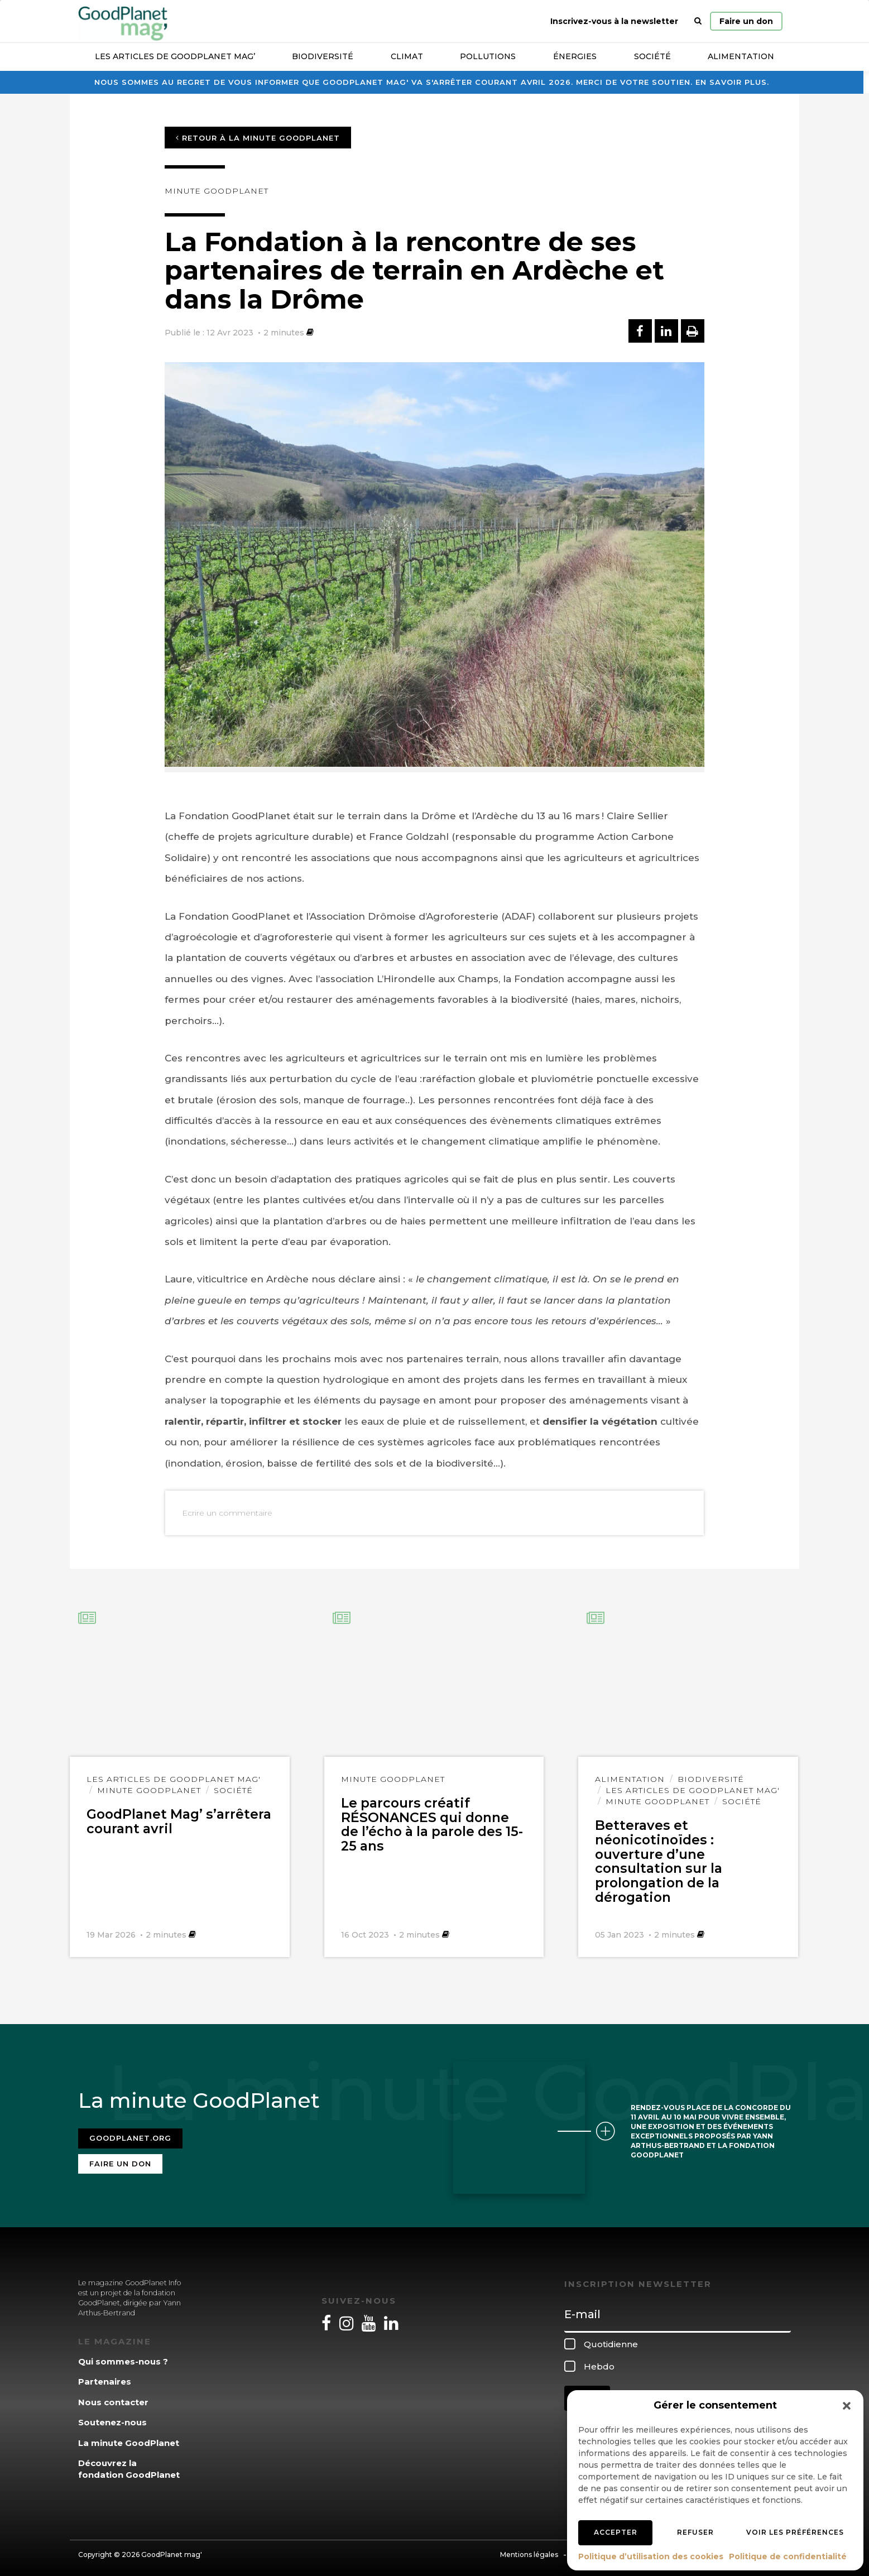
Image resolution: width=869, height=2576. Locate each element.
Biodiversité (322, 56)
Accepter (615, 2532)
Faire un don (746, 21)
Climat (407, 56)
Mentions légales (529, 2549)
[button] (846, 2405)
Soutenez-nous (112, 2417)
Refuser (695, 2532)
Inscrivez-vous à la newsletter (614, 21)
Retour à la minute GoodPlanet (258, 137)
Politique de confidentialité (788, 2556)
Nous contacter (113, 2397)
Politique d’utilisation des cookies (650, 2556)
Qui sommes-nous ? (123, 2356)
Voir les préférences (795, 2532)
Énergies (575, 56)
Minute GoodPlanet (216, 191)
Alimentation (741, 56)
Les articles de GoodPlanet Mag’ (175, 56)
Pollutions (488, 56)
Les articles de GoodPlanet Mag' (174, 1779)
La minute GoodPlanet (128, 2438)
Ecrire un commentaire (227, 1513)
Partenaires (104, 2377)
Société (652, 56)
